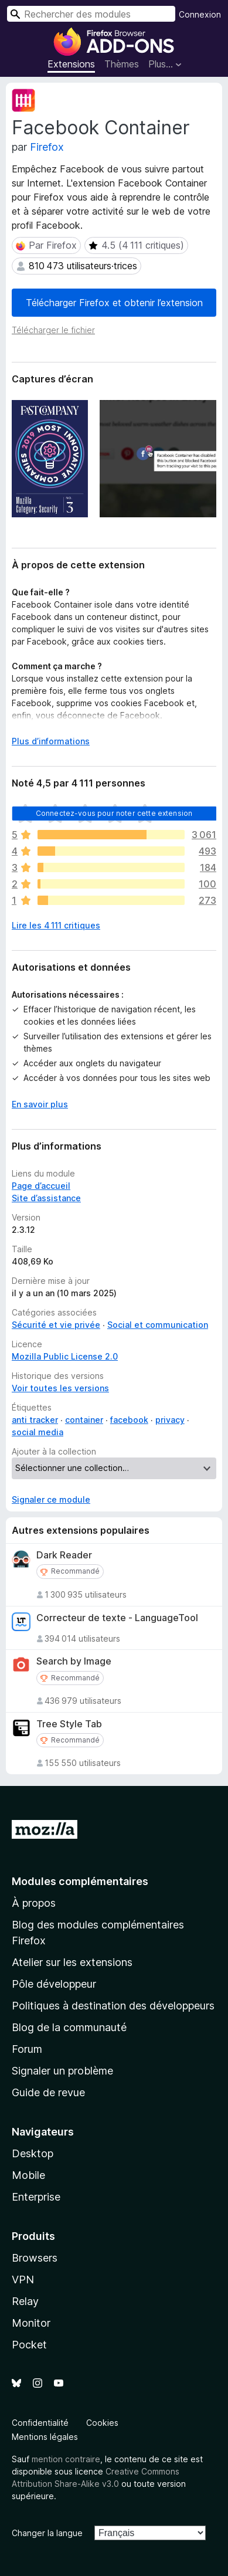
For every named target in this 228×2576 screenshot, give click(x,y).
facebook (129, 1420)
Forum (27, 2049)
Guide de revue (48, 2092)
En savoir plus (40, 1104)
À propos (34, 1903)
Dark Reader (64, 1555)
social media (37, 1432)
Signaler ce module (51, 1499)
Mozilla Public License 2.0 (65, 1356)
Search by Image (73, 1661)
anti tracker (35, 1420)
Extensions (71, 64)
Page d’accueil (41, 1186)
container (84, 1420)
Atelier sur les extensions (72, 1962)
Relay (25, 2301)
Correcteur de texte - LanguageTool (117, 1617)
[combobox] (91, 14)
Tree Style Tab (69, 1724)
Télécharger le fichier (53, 330)
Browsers (34, 2258)
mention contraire (66, 2459)
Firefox (47, 147)
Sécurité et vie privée (56, 1325)
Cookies (102, 2423)
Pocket (29, 2344)
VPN (23, 2279)
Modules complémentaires (80, 1881)
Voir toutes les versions (60, 1388)
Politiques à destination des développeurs (113, 2005)
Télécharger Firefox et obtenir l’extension (114, 303)
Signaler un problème (62, 2071)
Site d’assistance (46, 1198)
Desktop (32, 2153)
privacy (170, 1420)
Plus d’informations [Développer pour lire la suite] (51, 741)
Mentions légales (45, 2437)
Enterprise (36, 2197)
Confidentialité (40, 2423)
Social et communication (157, 1325)
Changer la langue (47, 2533)
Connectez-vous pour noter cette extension (114, 813)
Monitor (31, 2323)
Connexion (200, 14)
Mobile (28, 2175)
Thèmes (121, 64)
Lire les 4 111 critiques (56, 925)
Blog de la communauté (69, 2027)
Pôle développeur (54, 1984)
